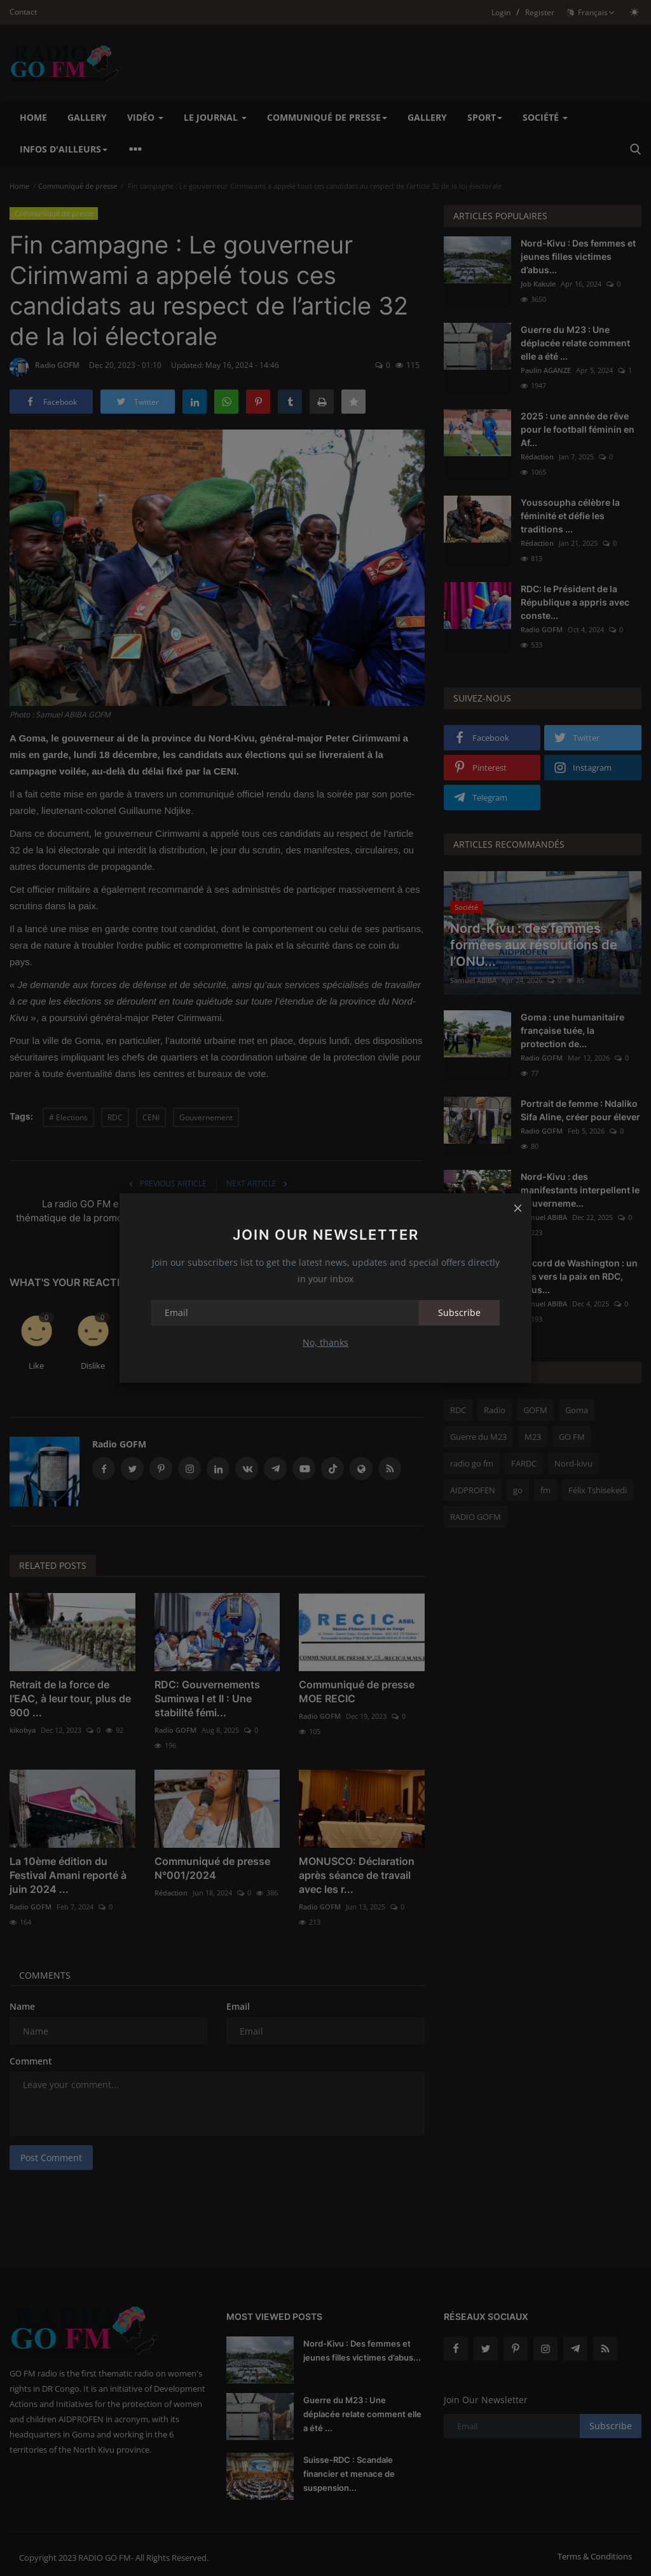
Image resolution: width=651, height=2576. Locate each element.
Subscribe (459, 1312)
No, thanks (325, 1342)
